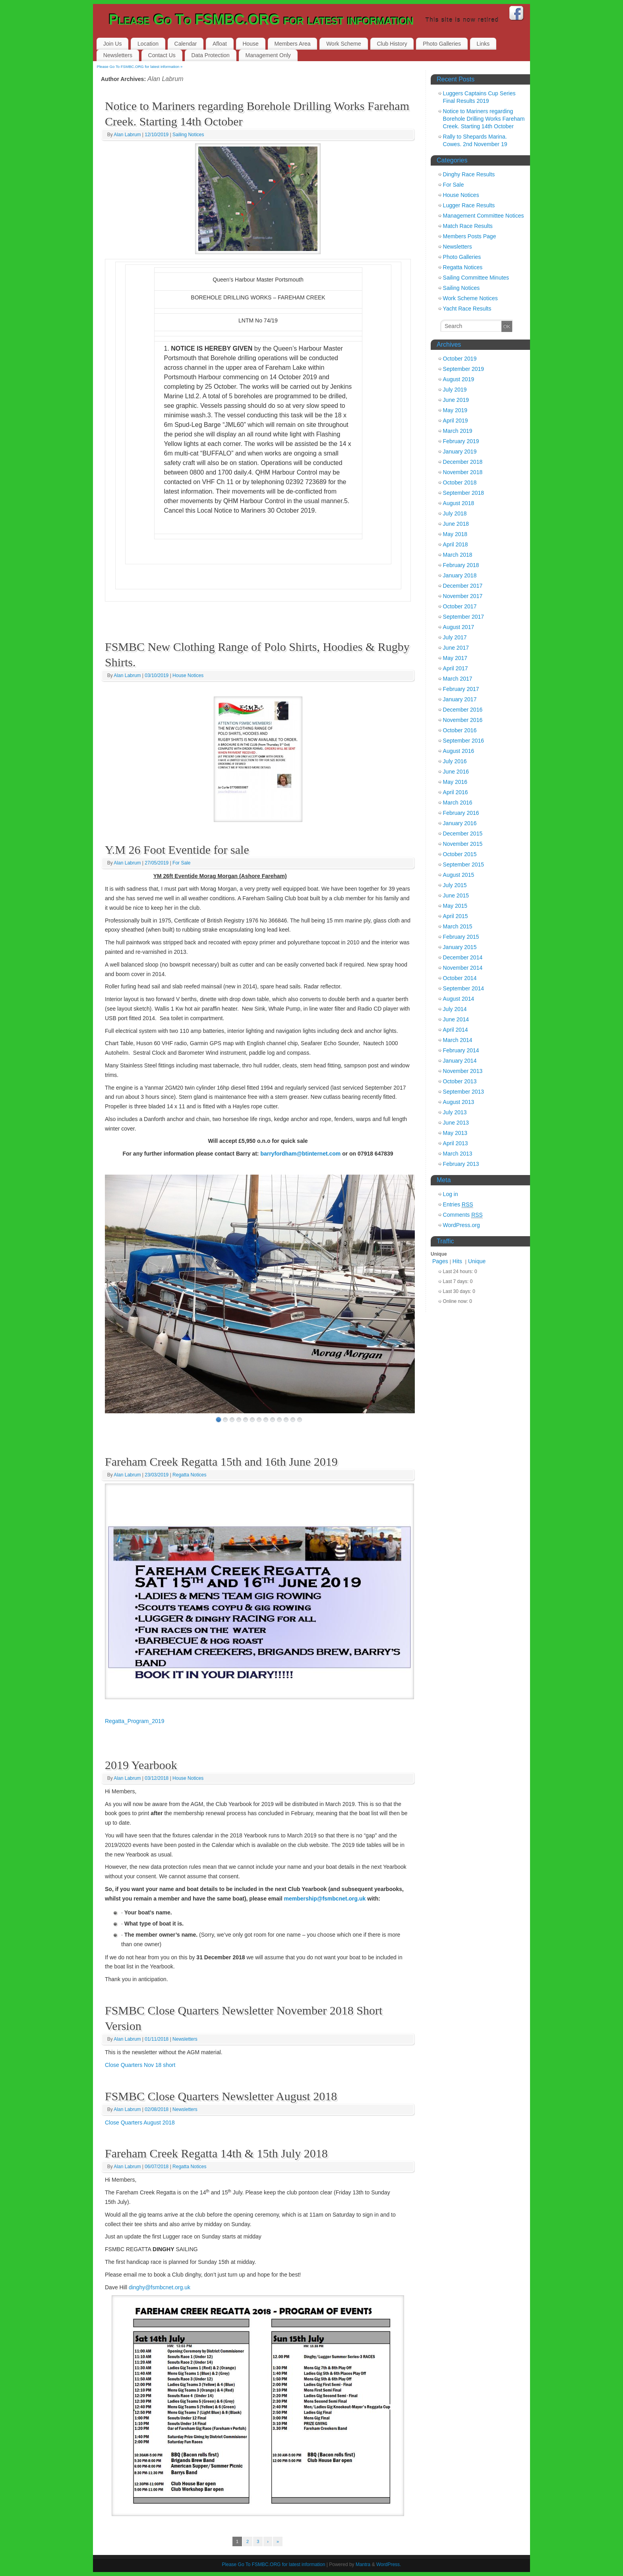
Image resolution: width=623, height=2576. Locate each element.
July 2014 (455, 1009)
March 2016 (457, 802)
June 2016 (456, 771)
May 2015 (455, 906)
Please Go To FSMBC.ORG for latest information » (140, 66)
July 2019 (455, 389)
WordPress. (388, 2564)
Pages (440, 1261)
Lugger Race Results (469, 205)
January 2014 (460, 1060)
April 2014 (455, 1030)
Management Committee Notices (483, 215)
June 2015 (456, 895)
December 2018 (463, 462)
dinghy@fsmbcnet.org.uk (159, 2287)
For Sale (181, 863)
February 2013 (461, 1164)
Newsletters (117, 55)
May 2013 (455, 1133)
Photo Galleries (442, 44)
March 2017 (457, 678)
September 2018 (463, 493)
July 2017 (455, 637)
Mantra (363, 2564)
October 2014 (460, 978)
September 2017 (463, 617)
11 (286, 1419)
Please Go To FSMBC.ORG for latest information (261, 20)
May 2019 (455, 410)
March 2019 (457, 431)
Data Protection (210, 55)
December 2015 (463, 833)
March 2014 (457, 1040)
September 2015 (463, 864)
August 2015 (458, 875)
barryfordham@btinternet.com (300, 1153)
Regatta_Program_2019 (134, 1721)
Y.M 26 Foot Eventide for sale (177, 849)
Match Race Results (468, 226)
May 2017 (455, 658)
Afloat (220, 44)
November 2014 (463, 968)
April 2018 (455, 544)
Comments (463, 1215)
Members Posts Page (469, 236)
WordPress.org (461, 1225)
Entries (458, 1204)
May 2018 (455, 534)
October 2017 (460, 606)
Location (148, 44)
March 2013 (457, 1153)
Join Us (112, 44)
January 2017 (460, 699)
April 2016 (455, 792)
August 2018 (458, 503)
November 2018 (463, 472)
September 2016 (463, 740)
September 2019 (463, 369)
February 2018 (461, 565)
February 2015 (461, 937)
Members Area (293, 44)
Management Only (267, 55)
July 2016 (455, 761)
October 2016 (460, 730)
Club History (392, 44)
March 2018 (457, 555)
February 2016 (461, 813)
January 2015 (460, 947)
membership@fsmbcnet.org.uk (325, 1898)
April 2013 (455, 1143)
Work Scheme (343, 44)
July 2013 (455, 1112)
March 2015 (457, 926)
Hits (458, 1261)
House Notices (187, 675)
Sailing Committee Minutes (476, 277)
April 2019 (455, 420)
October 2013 (460, 1081)
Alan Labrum (165, 78)
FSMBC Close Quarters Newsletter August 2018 (221, 2096)
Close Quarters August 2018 (140, 2122)
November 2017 (463, 596)
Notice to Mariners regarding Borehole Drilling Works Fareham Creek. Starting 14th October (484, 118)
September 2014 (463, 988)
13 (299, 1419)
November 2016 (463, 720)
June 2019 (456, 400)
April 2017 (455, 668)
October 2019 (460, 358)
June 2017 (456, 647)
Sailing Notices (188, 134)
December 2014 (463, 957)
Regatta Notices (189, 1475)
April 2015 (455, 916)
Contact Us (162, 55)
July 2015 (455, 885)
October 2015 (460, 854)
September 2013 (463, 1091)
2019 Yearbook (141, 1764)
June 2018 (456, 524)
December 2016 (463, 709)
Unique (477, 1261)
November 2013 (463, 1071)
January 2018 (460, 575)
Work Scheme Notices (470, 298)
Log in (450, 1194)
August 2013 (458, 1102)
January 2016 (460, 823)
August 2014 (458, 999)
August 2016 (458, 751)
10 (279, 1419)
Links (483, 44)
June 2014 (456, 1019)
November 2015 (463, 844)
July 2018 (455, 513)
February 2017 (461, 689)
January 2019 (460, 451)
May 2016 (455, 782)
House (250, 44)
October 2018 (460, 482)
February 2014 (461, 1050)
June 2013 (456, 1122)
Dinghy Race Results (469, 174)
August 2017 (458, 627)
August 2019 (458, 379)
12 (292, 1419)
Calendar (185, 44)
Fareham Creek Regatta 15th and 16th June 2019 (221, 1461)
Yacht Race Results (467, 308)
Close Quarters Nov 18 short (140, 2065)
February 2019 (461, 441)
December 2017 (463, 586)
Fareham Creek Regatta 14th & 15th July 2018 (216, 2153)
